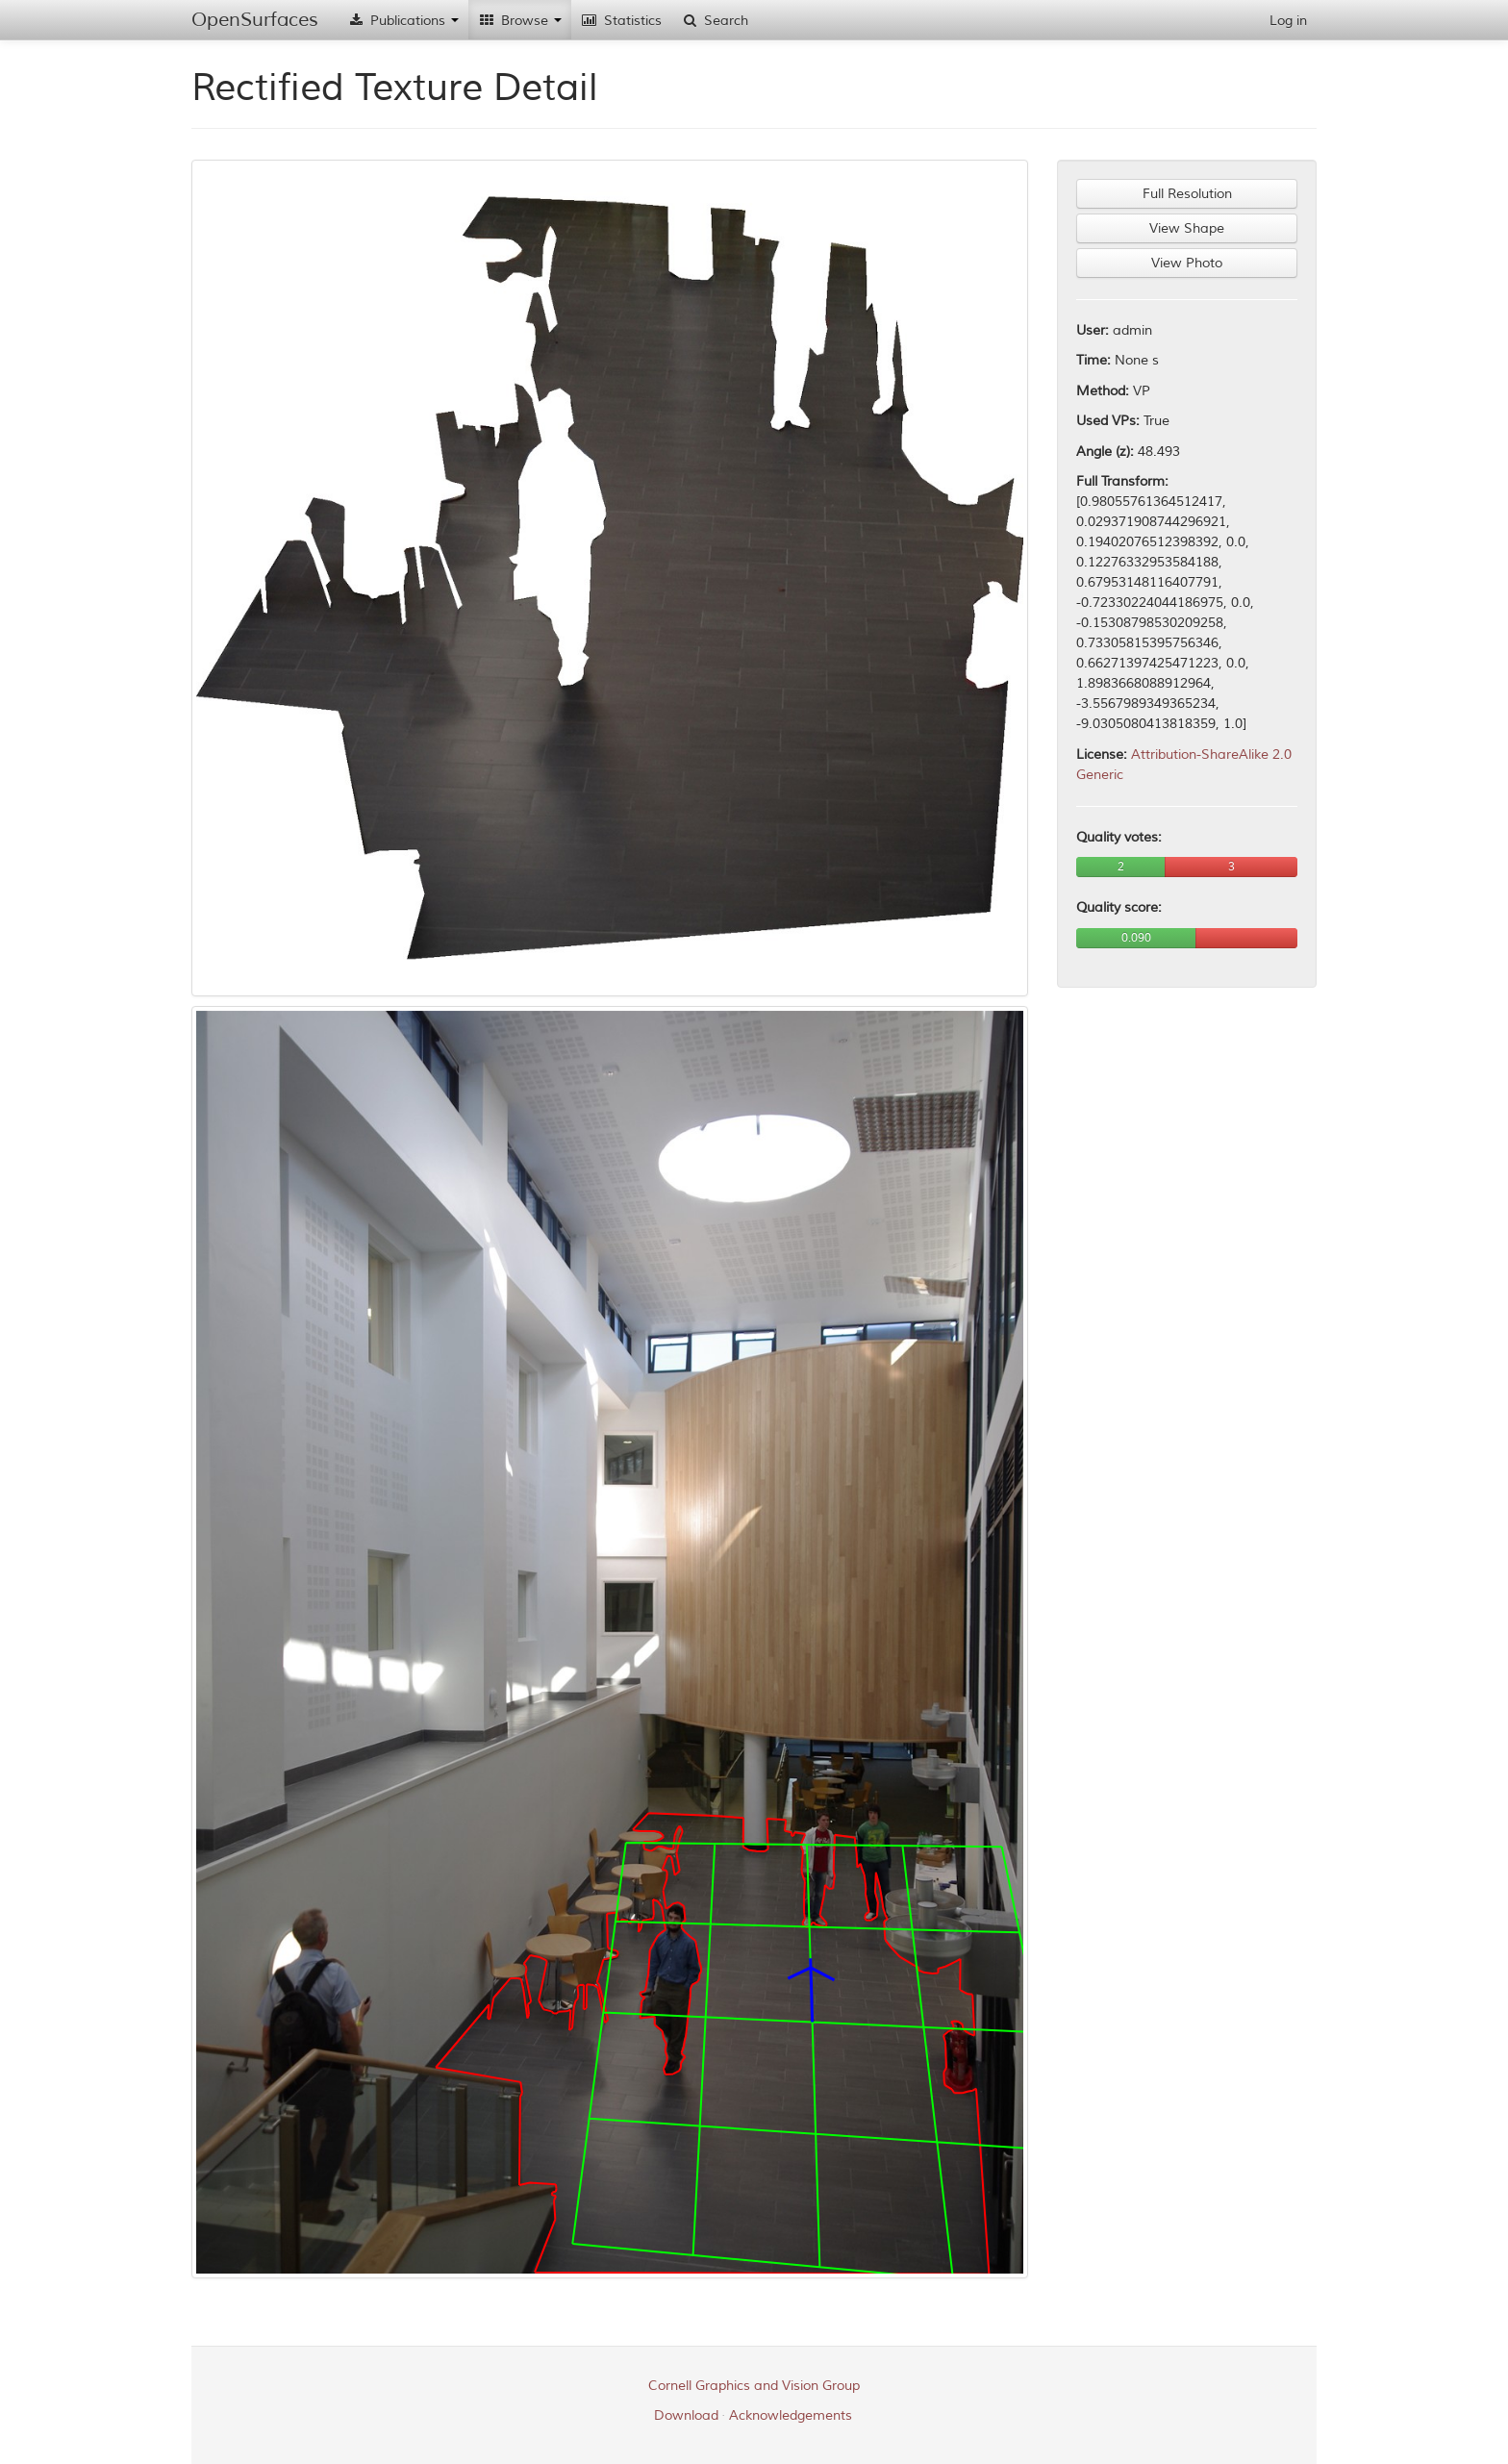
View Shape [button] (1186, 228)
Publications (403, 21)
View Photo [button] (1186, 263)
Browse (520, 21)
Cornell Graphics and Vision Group (754, 2385)
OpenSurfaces (254, 20)
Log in (1288, 21)
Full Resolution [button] (1187, 194)
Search (714, 21)
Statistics (621, 21)
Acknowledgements (790, 2415)
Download (686, 2415)
